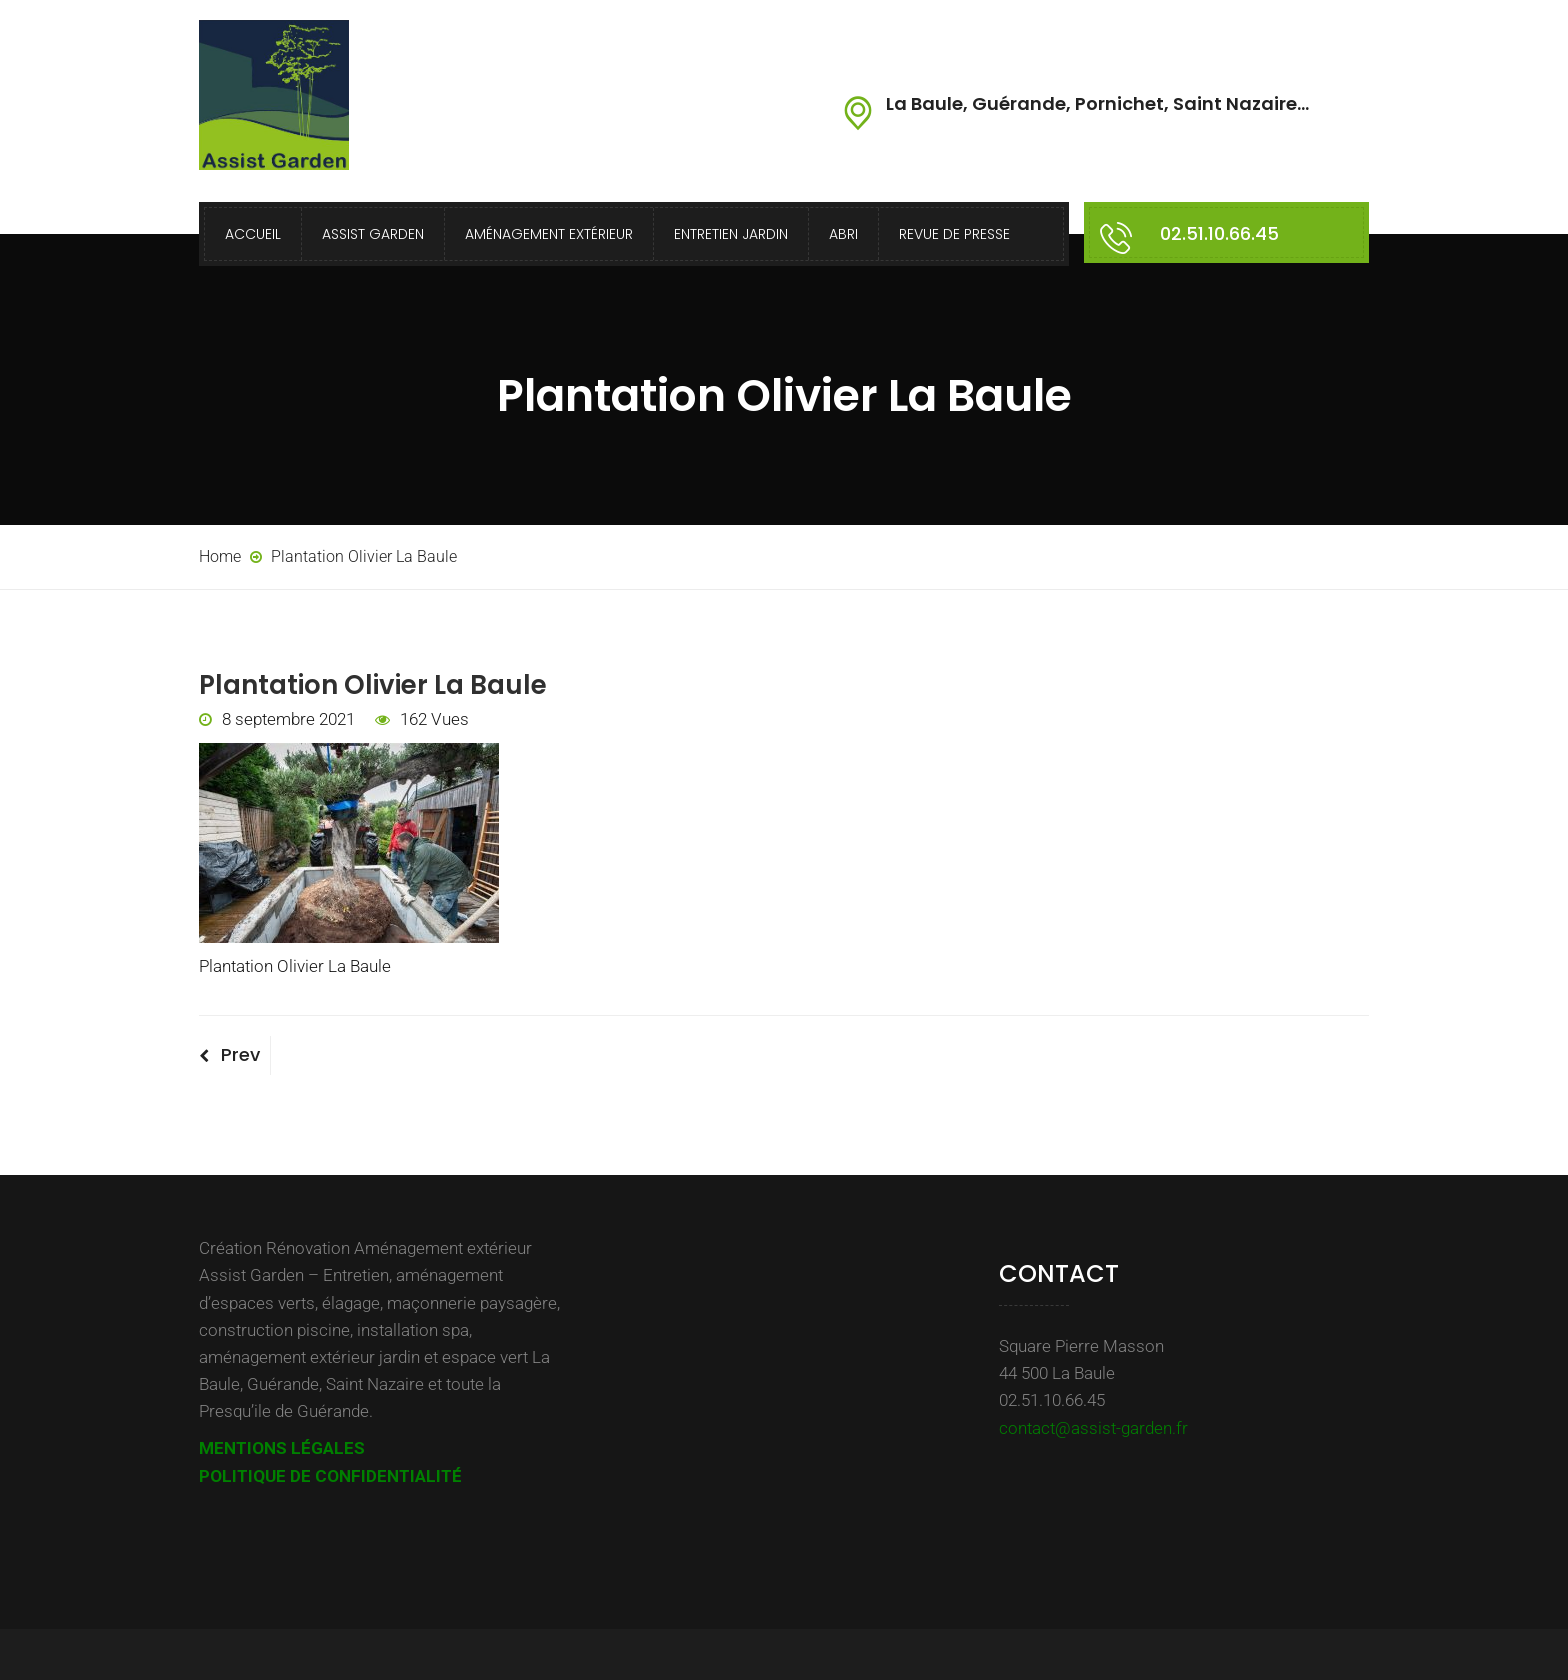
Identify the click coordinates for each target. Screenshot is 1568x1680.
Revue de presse (954, 234)
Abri (843, 234)
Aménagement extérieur (549, 234)
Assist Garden (373, 234)
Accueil (253, 234)
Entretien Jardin (731, 234)
